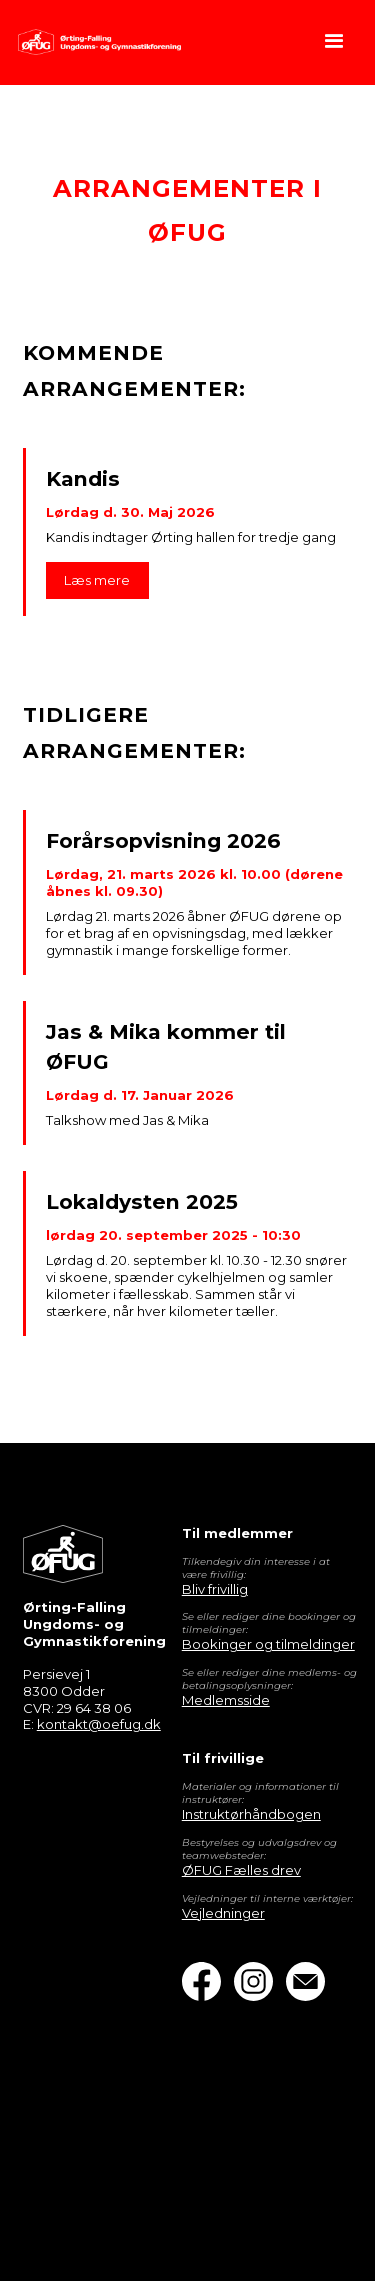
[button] (334, 42)
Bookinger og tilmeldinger (268, 1644)
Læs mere (97, 580)
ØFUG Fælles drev (241, 1870)
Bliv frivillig (215, 1589)
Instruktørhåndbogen (251, 1814)
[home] (94, 42)
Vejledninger (223, 1913)
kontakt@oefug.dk (99, 1724)
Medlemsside (226, 1700)
